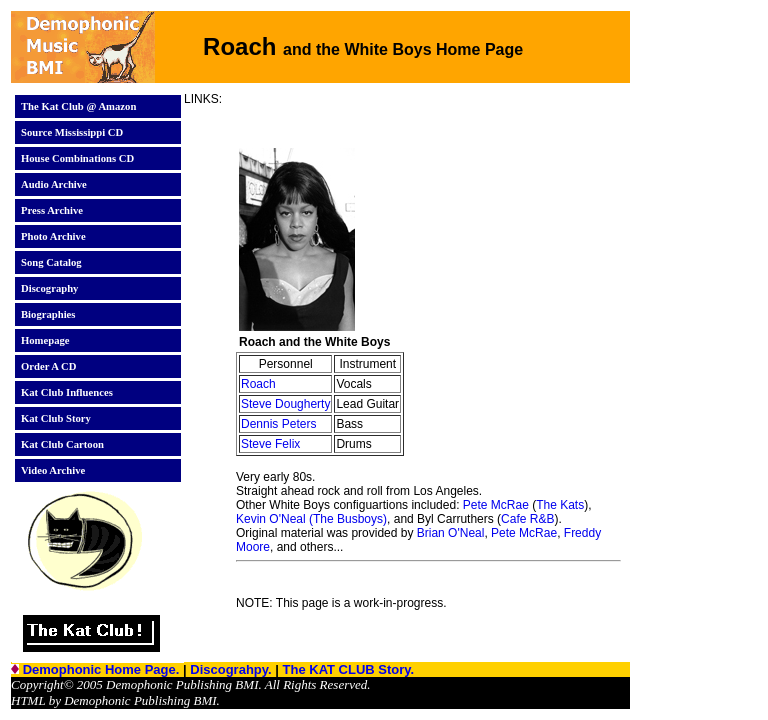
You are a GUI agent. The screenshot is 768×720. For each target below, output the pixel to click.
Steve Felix (270, 444)
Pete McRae (496, 505)
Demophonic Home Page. (103, 669)
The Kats (560, 505)
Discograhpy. (232, 669)
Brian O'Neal (451, 533)
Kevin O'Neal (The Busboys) (311, 519)
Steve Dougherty (285, 404)
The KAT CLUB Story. (349, 669)
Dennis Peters (278, 424)
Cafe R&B (527, 519)
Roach (258, 384)
